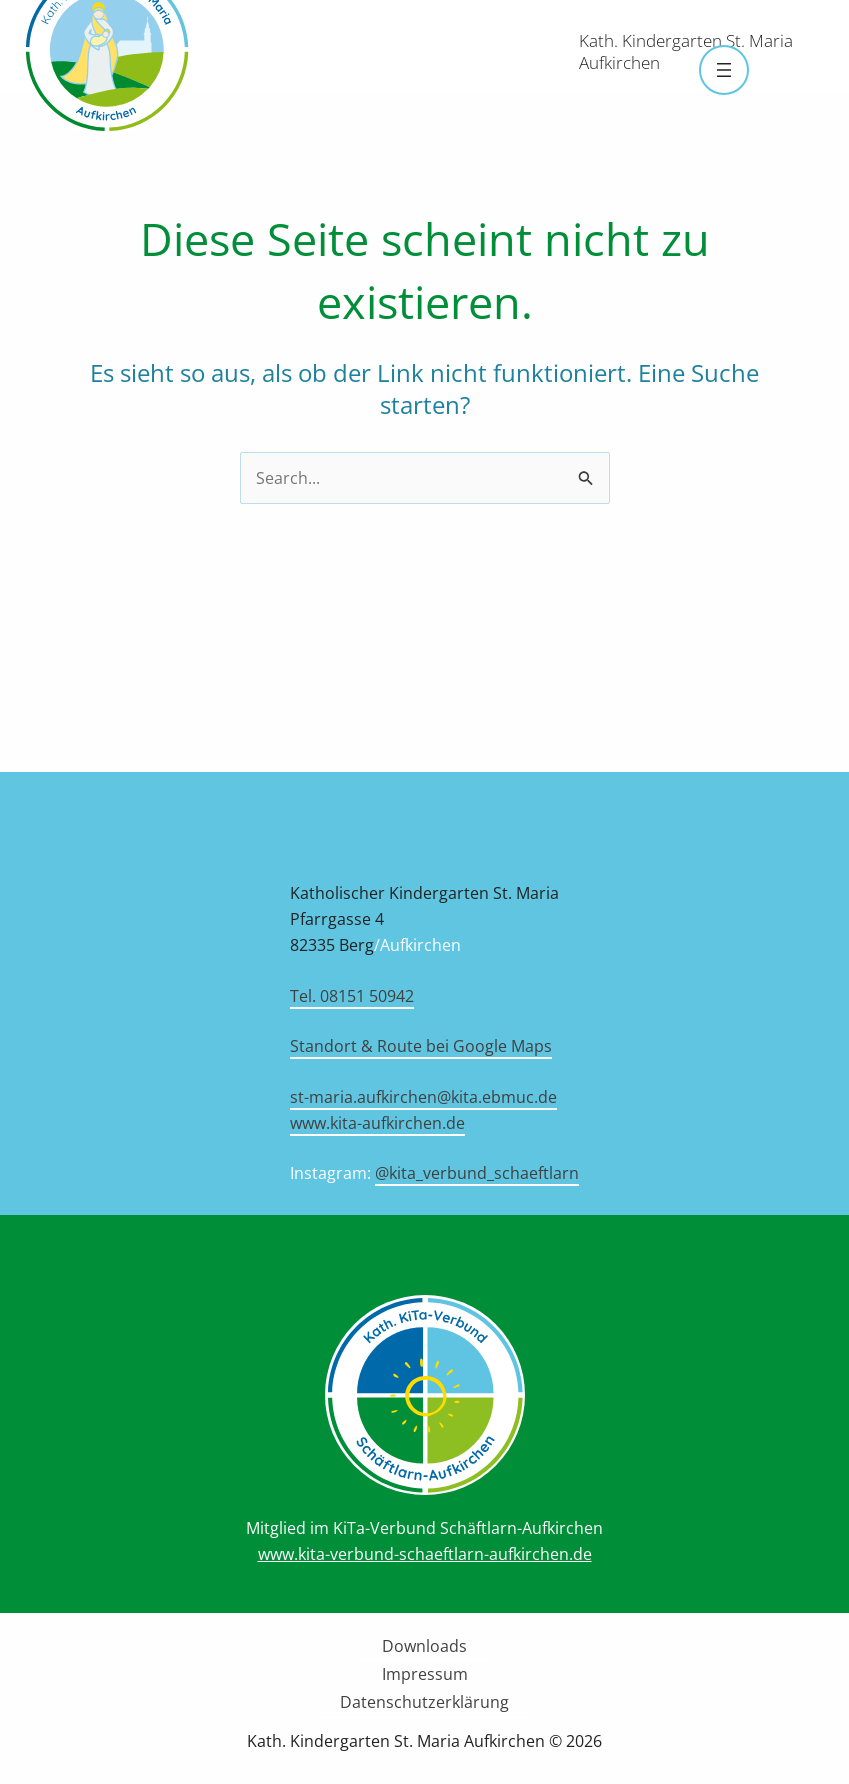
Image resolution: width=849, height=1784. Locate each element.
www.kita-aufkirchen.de (377, 1123)
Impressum (425, 1674)
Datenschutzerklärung (424, 1702)
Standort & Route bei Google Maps (421, 1046)
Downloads (424, 1646)
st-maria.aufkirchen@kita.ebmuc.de (423, 1097)
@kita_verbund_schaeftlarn (477, 1173)
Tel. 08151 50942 (352, 996)
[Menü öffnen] (724, 70)
